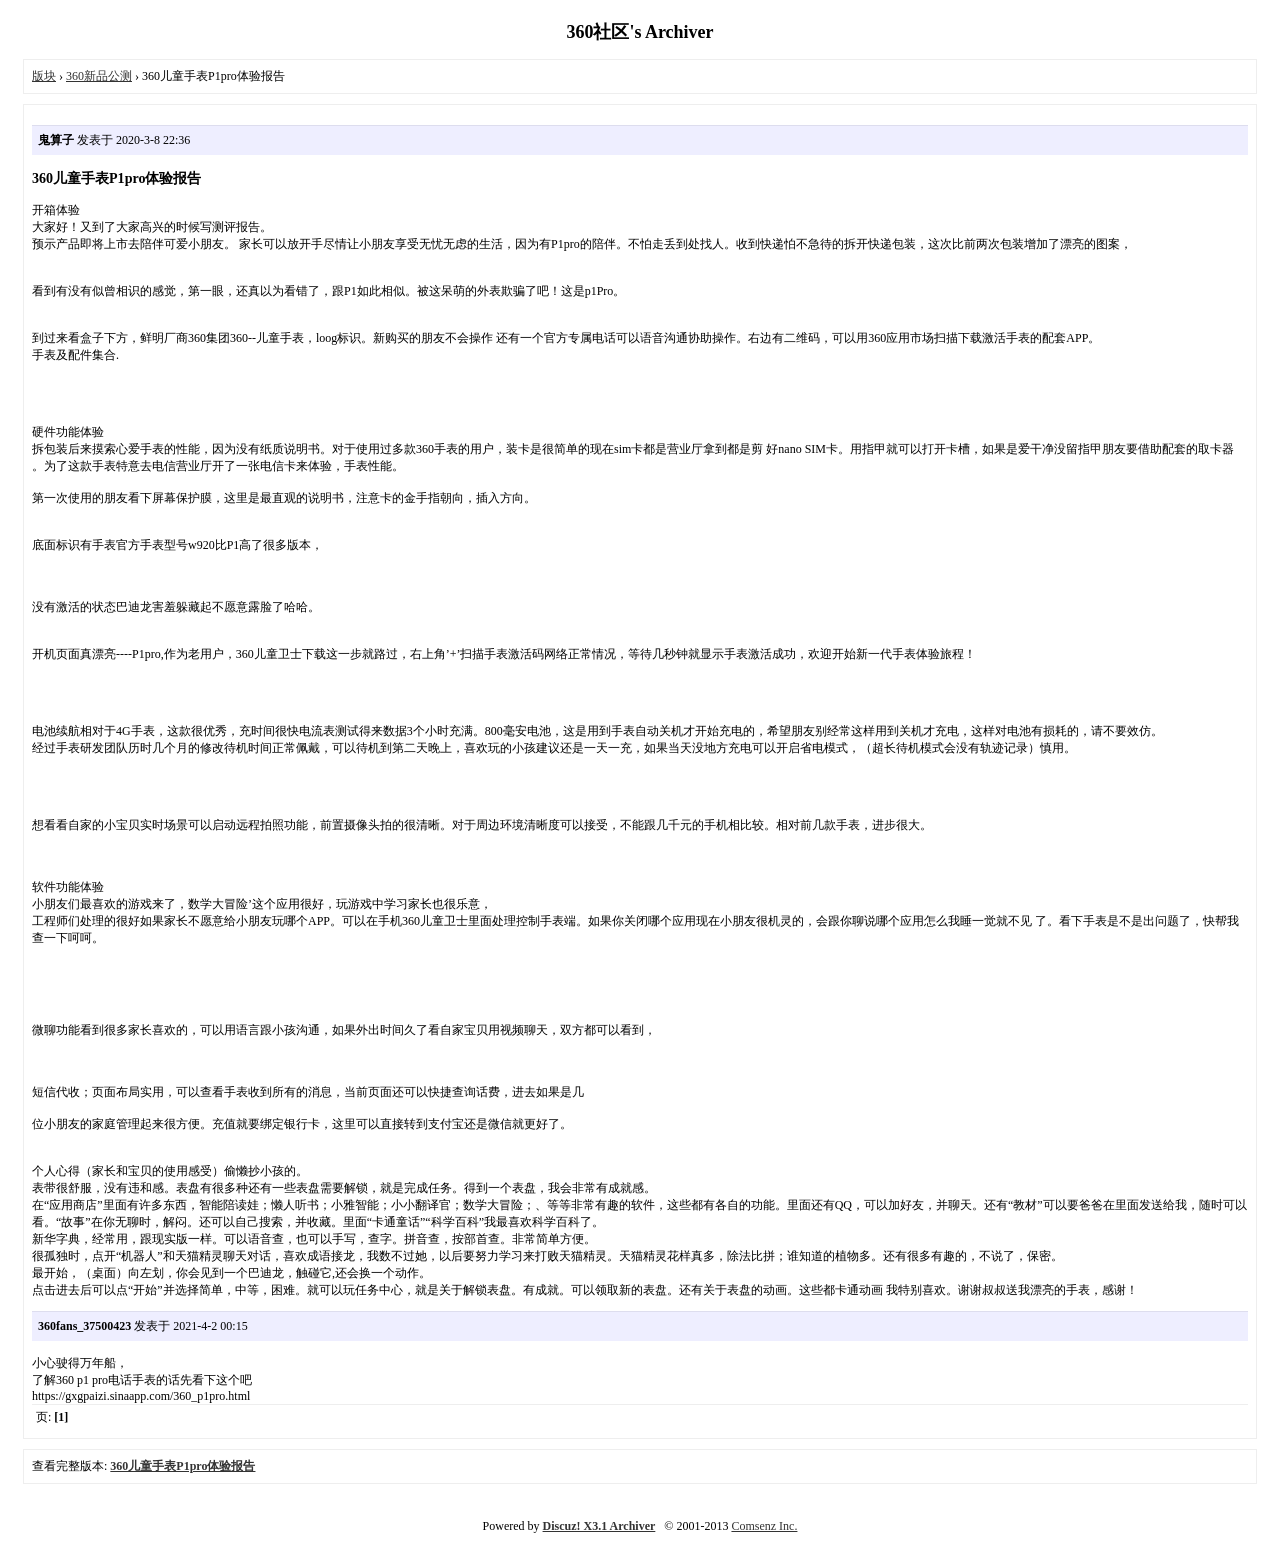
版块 (44, 76)
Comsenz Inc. (764, 1526)
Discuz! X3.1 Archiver (599, 1526)
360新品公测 (99, 76)
